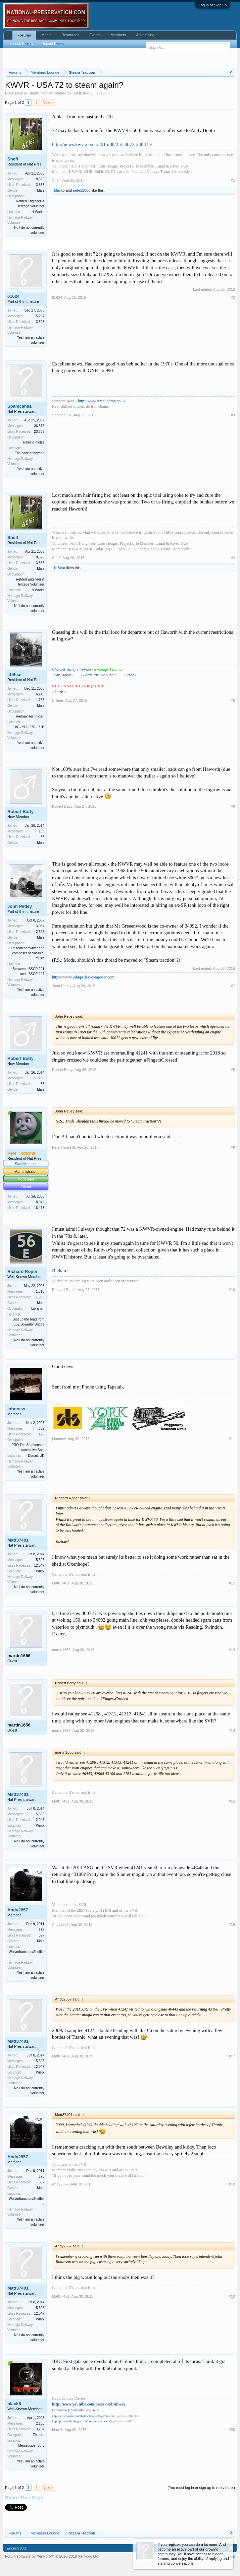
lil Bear (59, 568)
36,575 (39, 426)
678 (41, 1929)
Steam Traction (41, 93)
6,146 (40, 694)
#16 (232, 1924)
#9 (233, 1147)
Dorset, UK (36, 1456)
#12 (232, 1583)
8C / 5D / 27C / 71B (29, 727)
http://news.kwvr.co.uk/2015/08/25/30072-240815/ (102, 144)
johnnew (16, 1408)
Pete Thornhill (63, 1147)
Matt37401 (18, 1540)
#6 (233, 806)
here (59, 691)
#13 (232, 1650)
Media (46, 35)
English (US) (17, 2548)
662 (41, 1428)
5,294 (40, 316)
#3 (233, 415)
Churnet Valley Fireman (71, 669)
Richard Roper (22, 1271)
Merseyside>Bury (31, 2445)
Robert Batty (20, 811)
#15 (232, 1801)
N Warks (38, 212)
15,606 (39, 1560)
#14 (232, 1730)
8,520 (40, 179)
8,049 (40, 1202)
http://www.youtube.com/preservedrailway (88, 2404)
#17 (232, 2056)
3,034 (40, 926)
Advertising (145, 35)
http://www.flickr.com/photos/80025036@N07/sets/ (83, 2416)
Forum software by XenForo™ (52, 2556)
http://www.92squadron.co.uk (102, 401)
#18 (232, 2184)
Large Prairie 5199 (98, 675)
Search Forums (22, 44)
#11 (232, 1439)
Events (95, 35)
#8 (233, 1070)
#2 (233, 297)
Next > (48, 102)
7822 (130, 675)
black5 (59, 190)
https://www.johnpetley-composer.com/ (83, 977)
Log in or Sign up (213, 5)
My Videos (63, 675)
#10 (232, 1290)
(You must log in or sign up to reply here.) (201, 2488)
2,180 (40, 2423)
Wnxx (40, 1571)
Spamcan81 (19, 406)
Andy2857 (17, 1909)
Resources (70, 35)
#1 (233, 180)
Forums (24, 35)
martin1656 (19, 1655)
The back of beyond (29, 453)
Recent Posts (52, 44)
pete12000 (81, 190)
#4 (233, 558)
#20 (232, 2430)
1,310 (40, 1291)
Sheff (76, 93)
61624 (13, 296)
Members (118, 35)
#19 (232, 2296)
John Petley (19, 906)
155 (41, 831)
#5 (233, 700)
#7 (233, 986)
